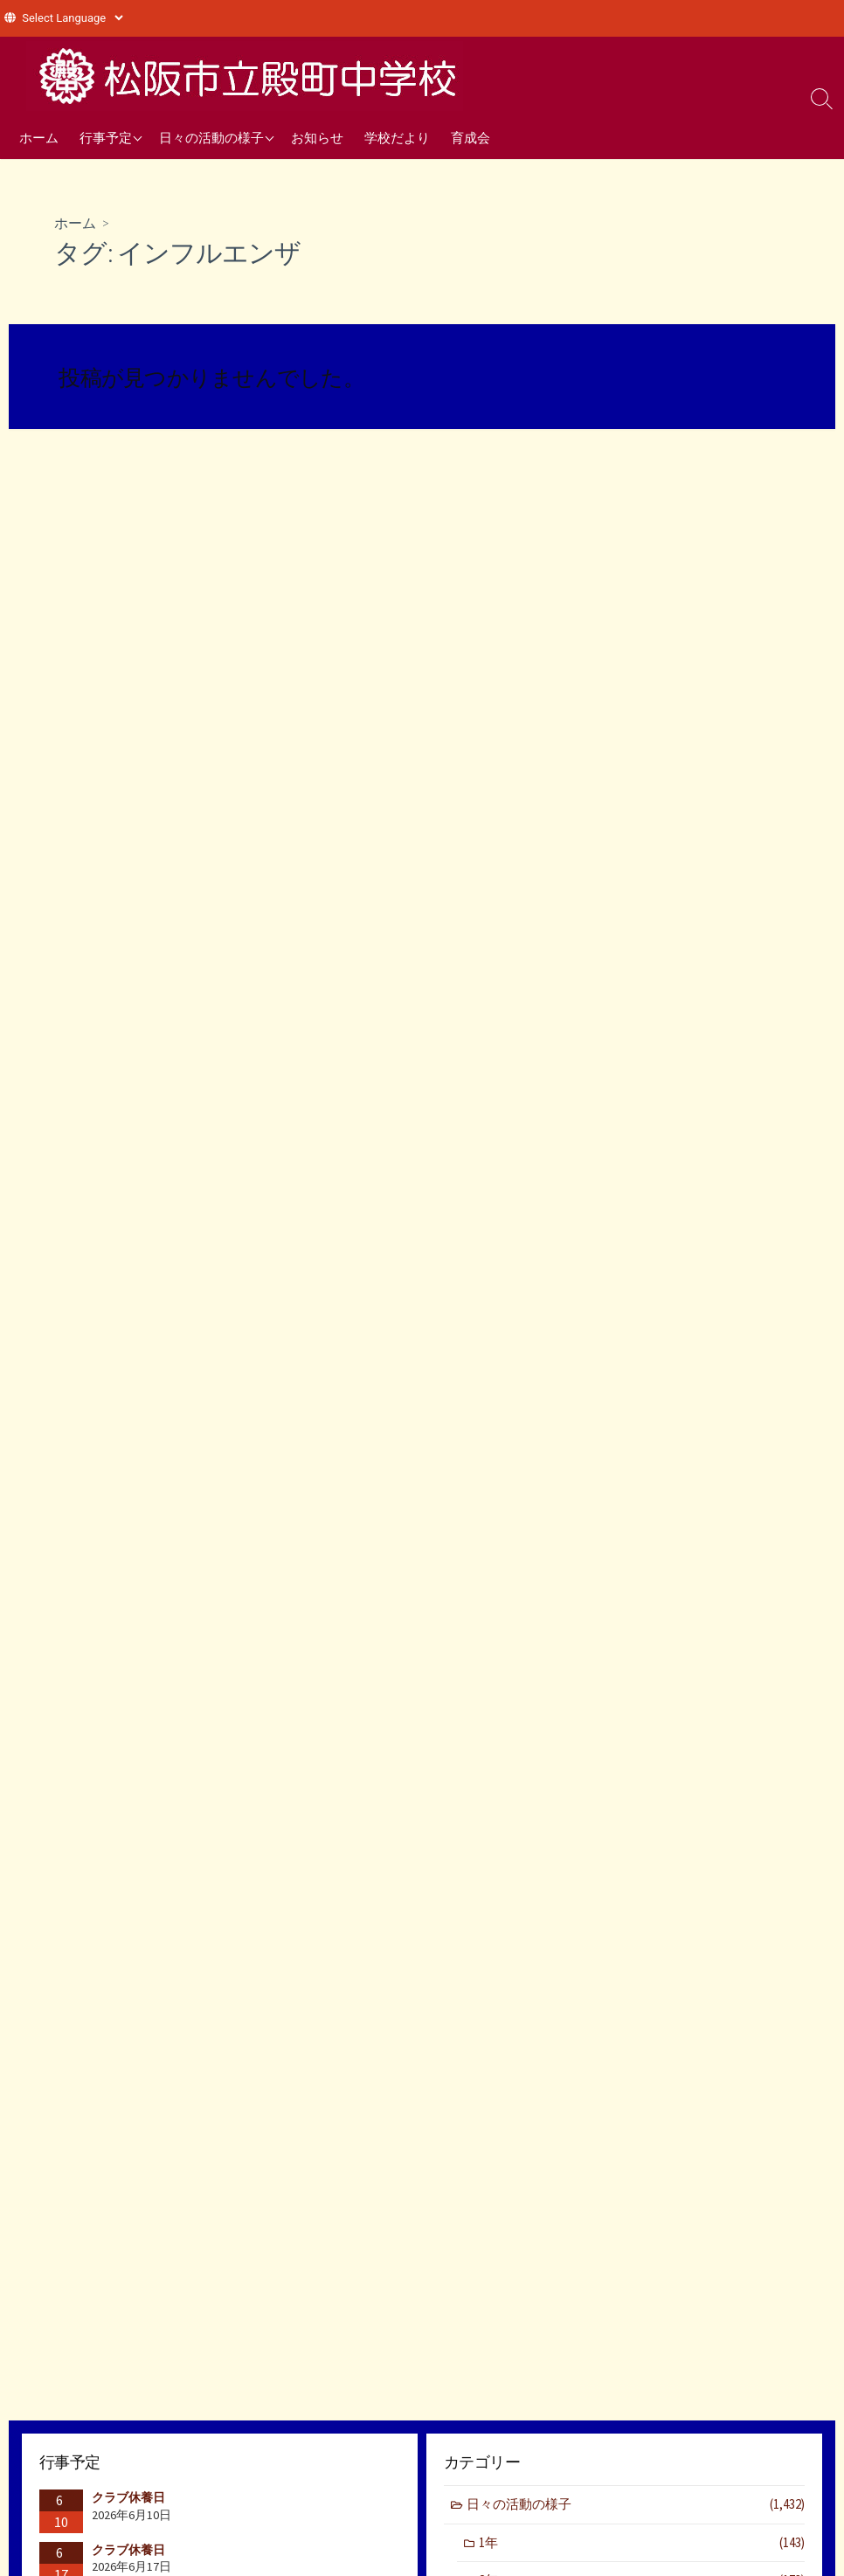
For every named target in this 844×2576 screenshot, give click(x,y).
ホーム (39, 137)
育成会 (470, 137)
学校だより (397, 137)
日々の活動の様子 (211, 137)
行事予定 (106, 137)
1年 (642, 2543)
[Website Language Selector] (72, 17)
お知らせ (317, 137)
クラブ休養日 (128, 2497)
